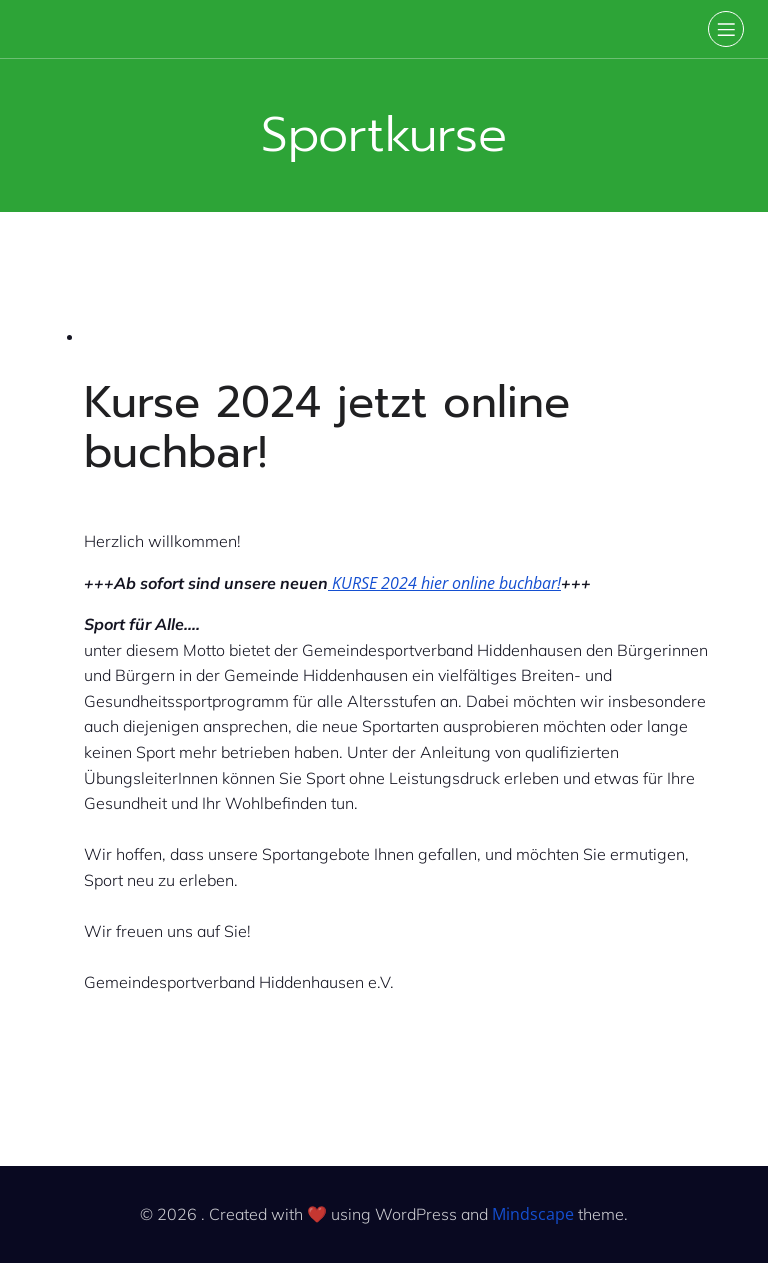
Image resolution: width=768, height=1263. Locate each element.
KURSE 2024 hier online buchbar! (444, 583)
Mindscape (533, 1214)
